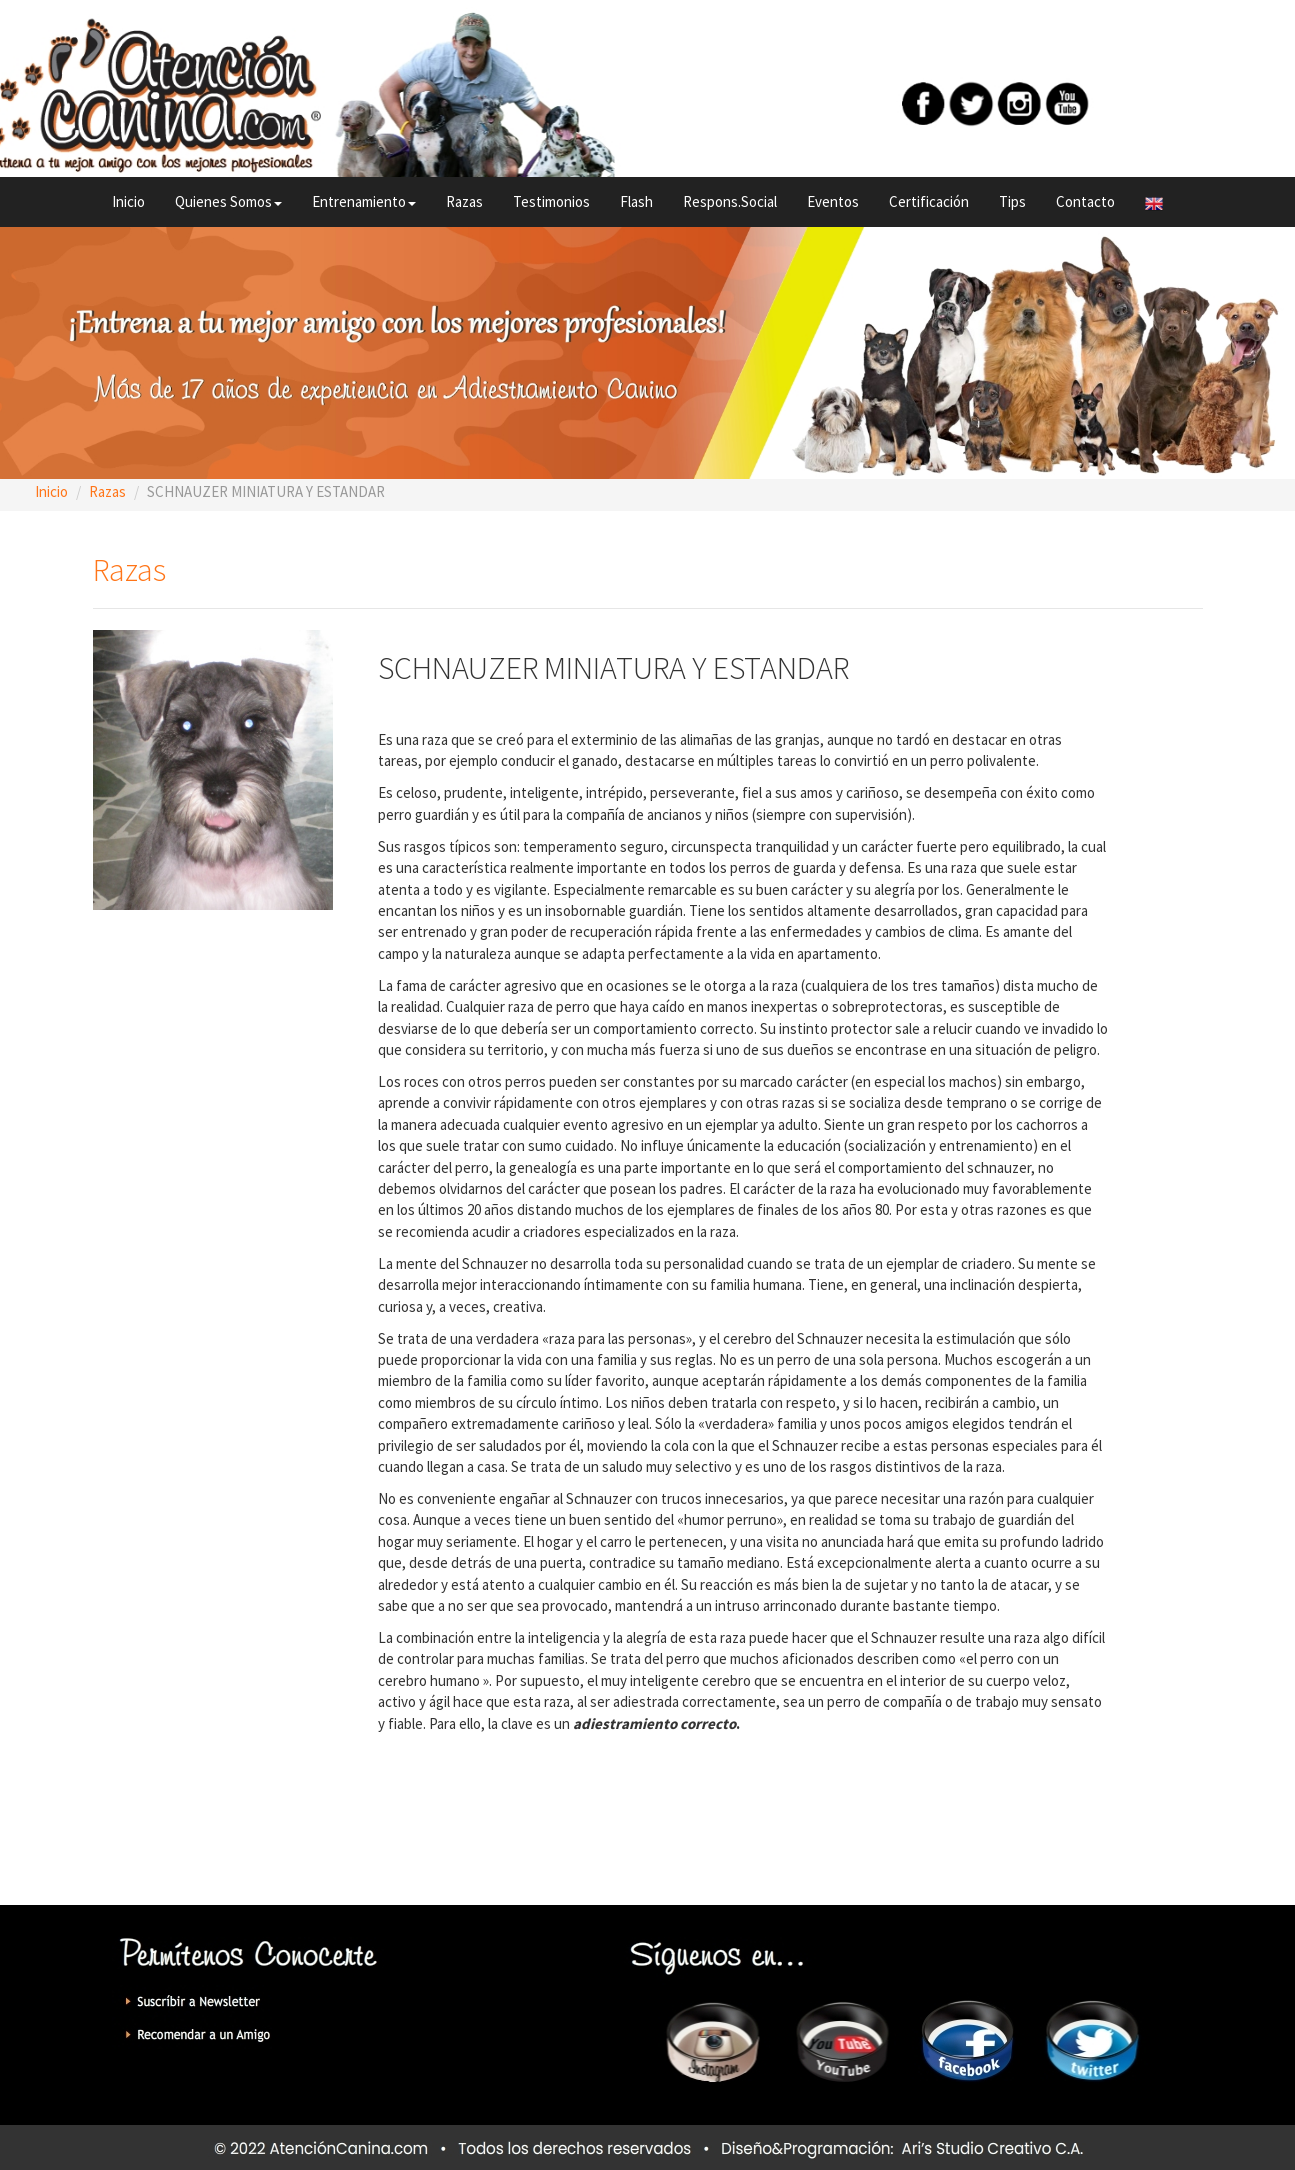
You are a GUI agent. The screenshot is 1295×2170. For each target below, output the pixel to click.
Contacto (1085, 201)
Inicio (128, 201)
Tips (1012, 201)
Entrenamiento (364, 201)
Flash (636, 201)
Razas (464, 201)
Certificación (929, 201)
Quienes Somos (228, 201)
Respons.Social (730, 201)
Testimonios (551, 201)
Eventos (833, 201)
